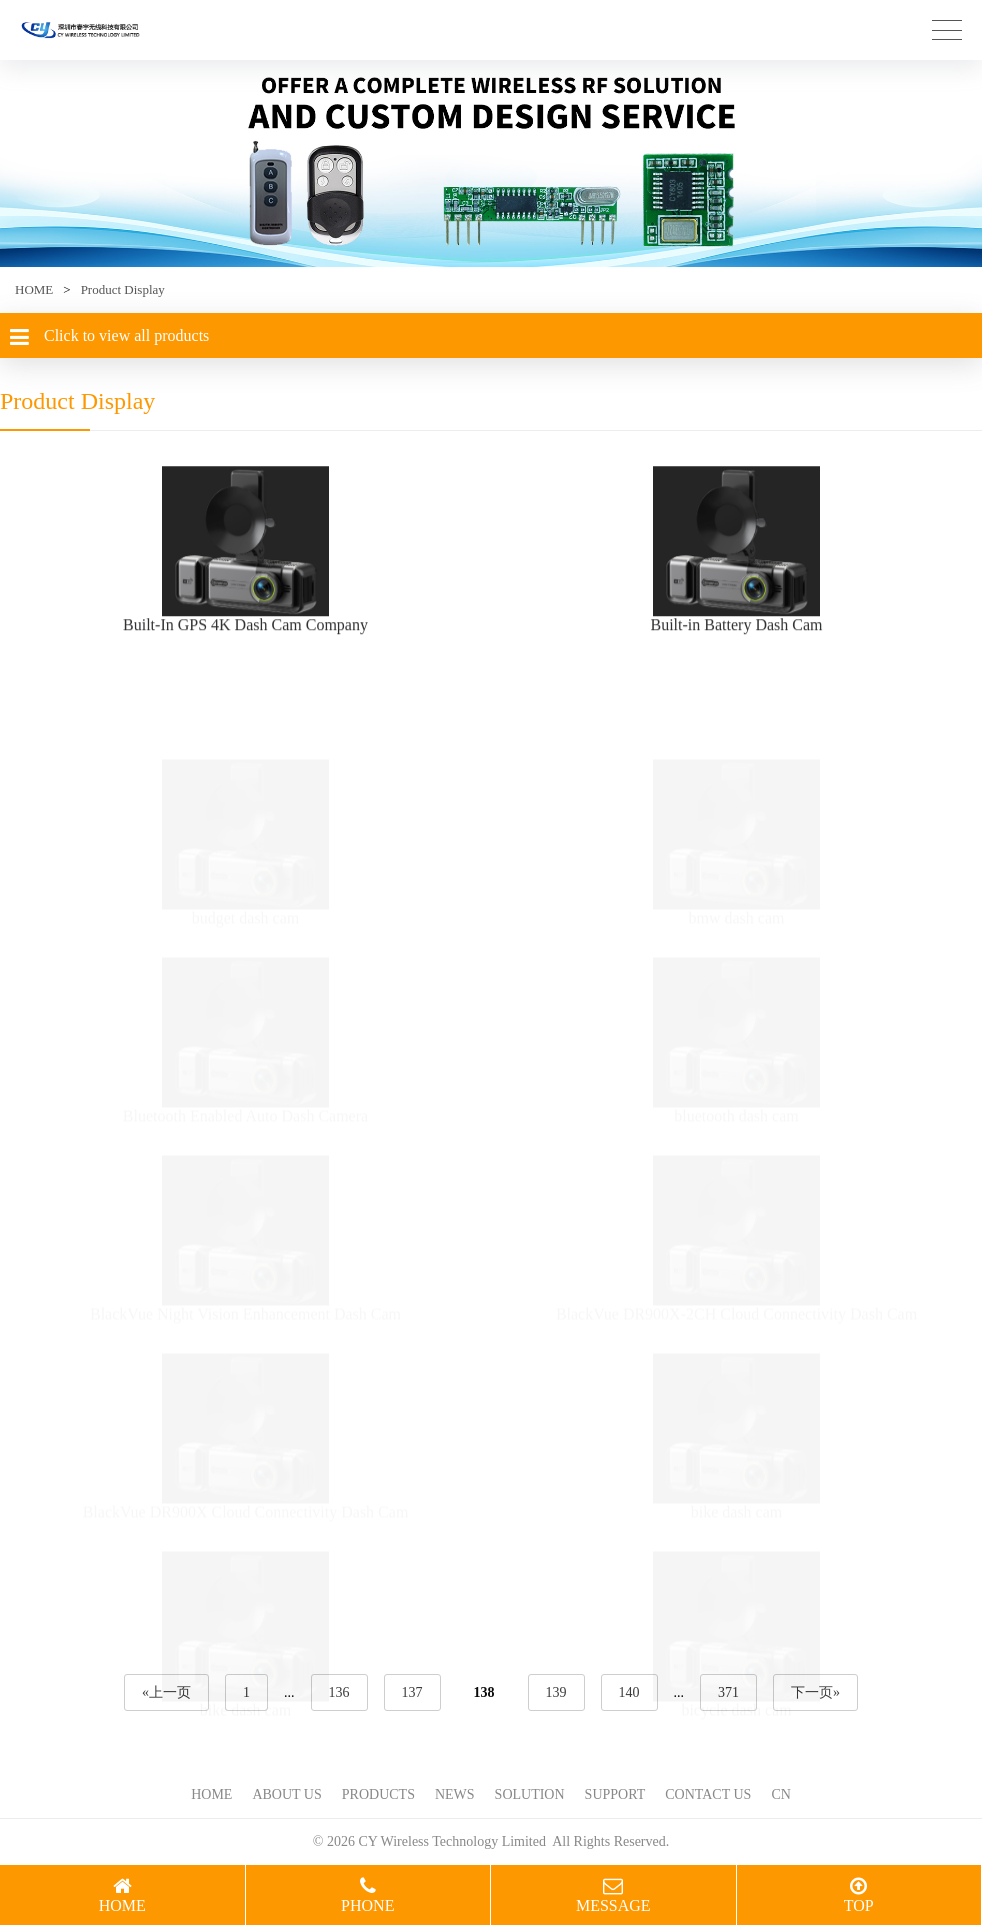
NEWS (455, 1794)
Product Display (123, 289)
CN (780, 1794)
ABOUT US (286, 1794)
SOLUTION (530, 1794)
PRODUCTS (378, 1794)
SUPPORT (615, 1794)
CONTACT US (708, 1794)
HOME (34, 289)
